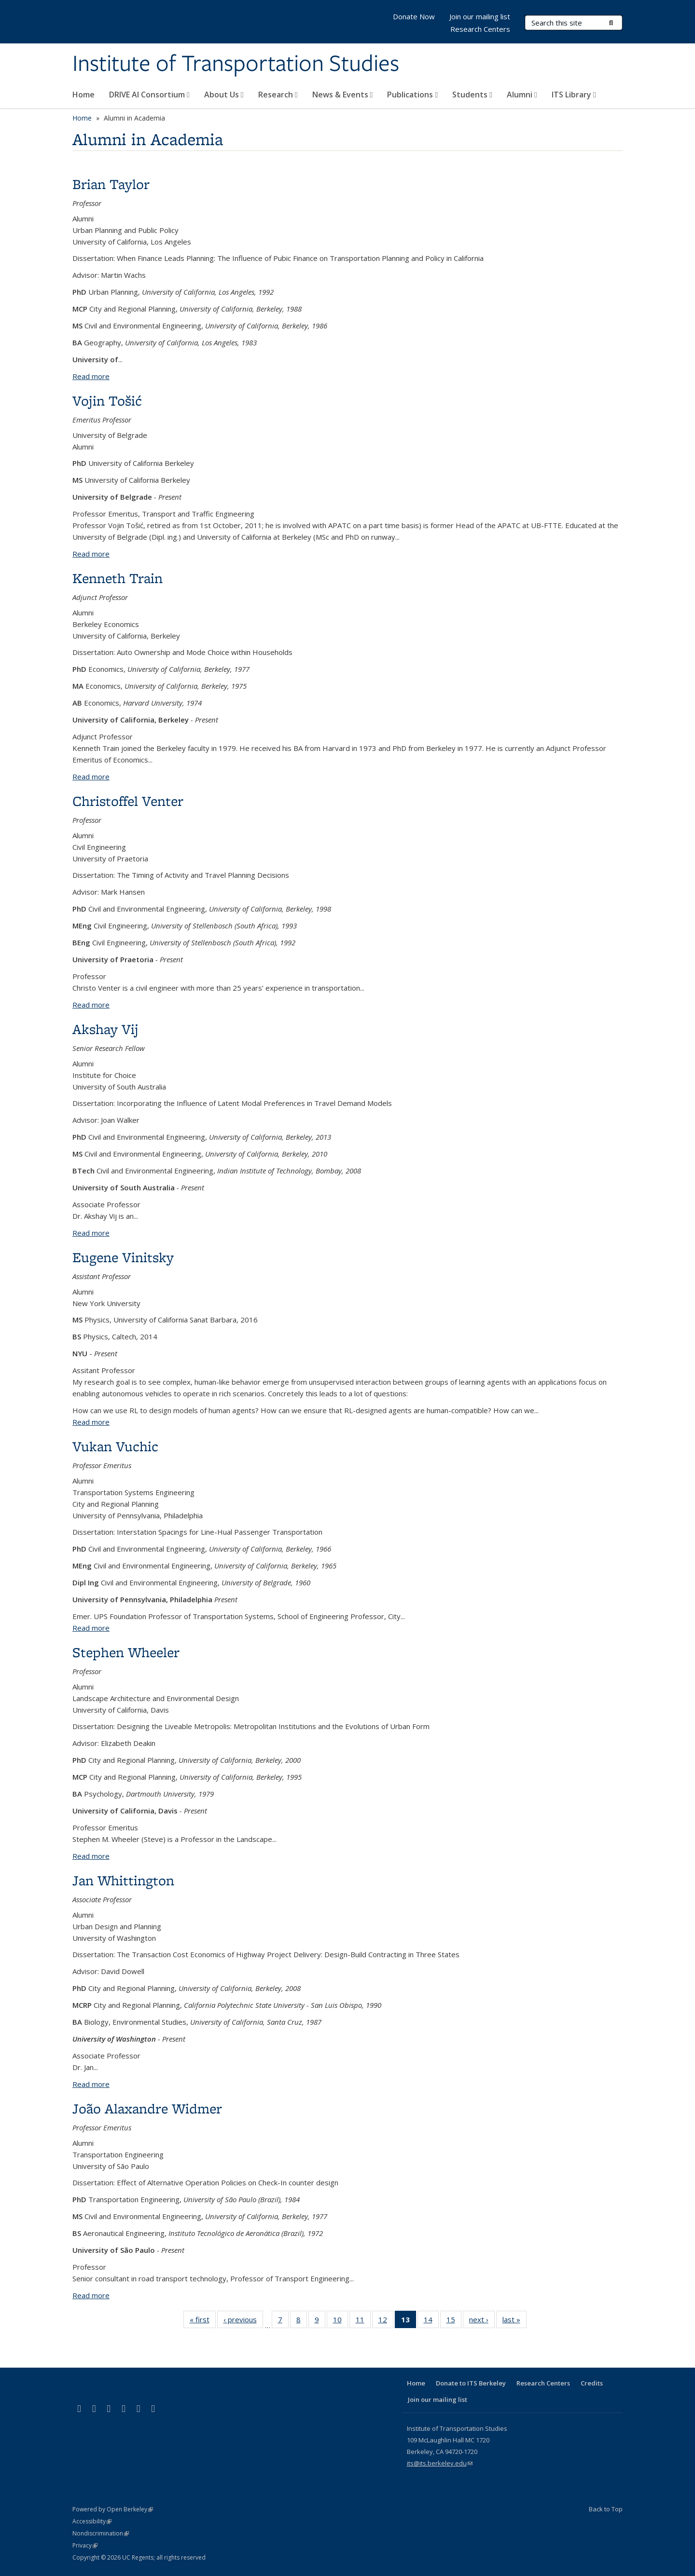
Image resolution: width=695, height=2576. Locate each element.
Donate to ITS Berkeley (471, 2383)
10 (340, 2321)
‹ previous (243, 2321)
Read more (91, 376)
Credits (592, 2383)
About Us (224, 94)
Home (83, 94)
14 (431, 2321)
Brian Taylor (111, 184)
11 (363, 2321)
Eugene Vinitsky (123, 1257)
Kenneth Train (117, 578)
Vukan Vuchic (115, 1446)
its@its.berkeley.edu (440, 2463)
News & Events (342, 94)
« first (203, 2321)
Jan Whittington (123, 1880)
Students (472, 94)
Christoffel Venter (127, 800)
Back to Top (606, 2509)
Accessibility (91, 2521)
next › (482, 2321)
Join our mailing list (479, 16)
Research (278, 94)
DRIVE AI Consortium (149, 94)
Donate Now (414, 16)
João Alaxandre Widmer (147, 2108)
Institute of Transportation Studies (235, 64)
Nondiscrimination (100, 2533)
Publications (412, 94)
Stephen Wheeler (126, 1652)
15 (453, 2321)
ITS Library (574, 94)
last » (514, 2321)
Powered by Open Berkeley (112, 2509)
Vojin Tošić (107, 400)
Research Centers (480, 29)
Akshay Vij (105, 1029)
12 (385, 2321)
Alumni (522, 94)
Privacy (84, 2545)
